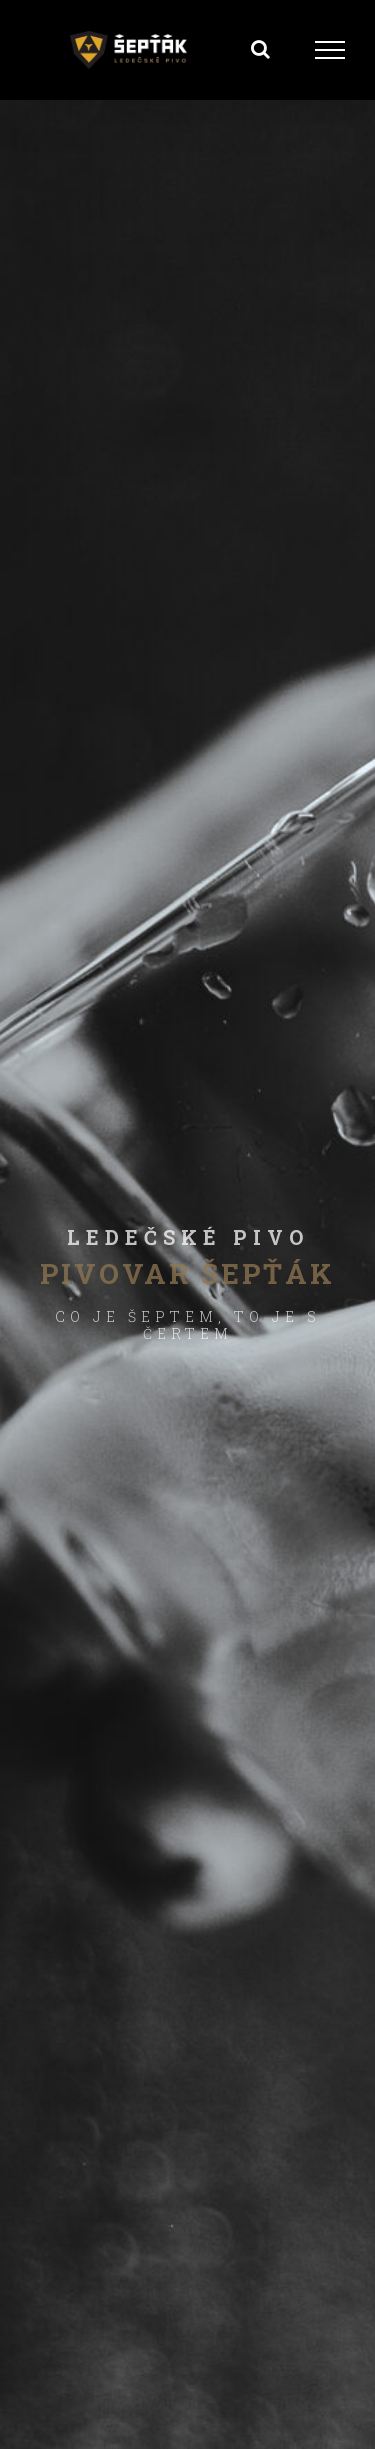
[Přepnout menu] (330, 50)
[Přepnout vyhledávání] (261, 49)
